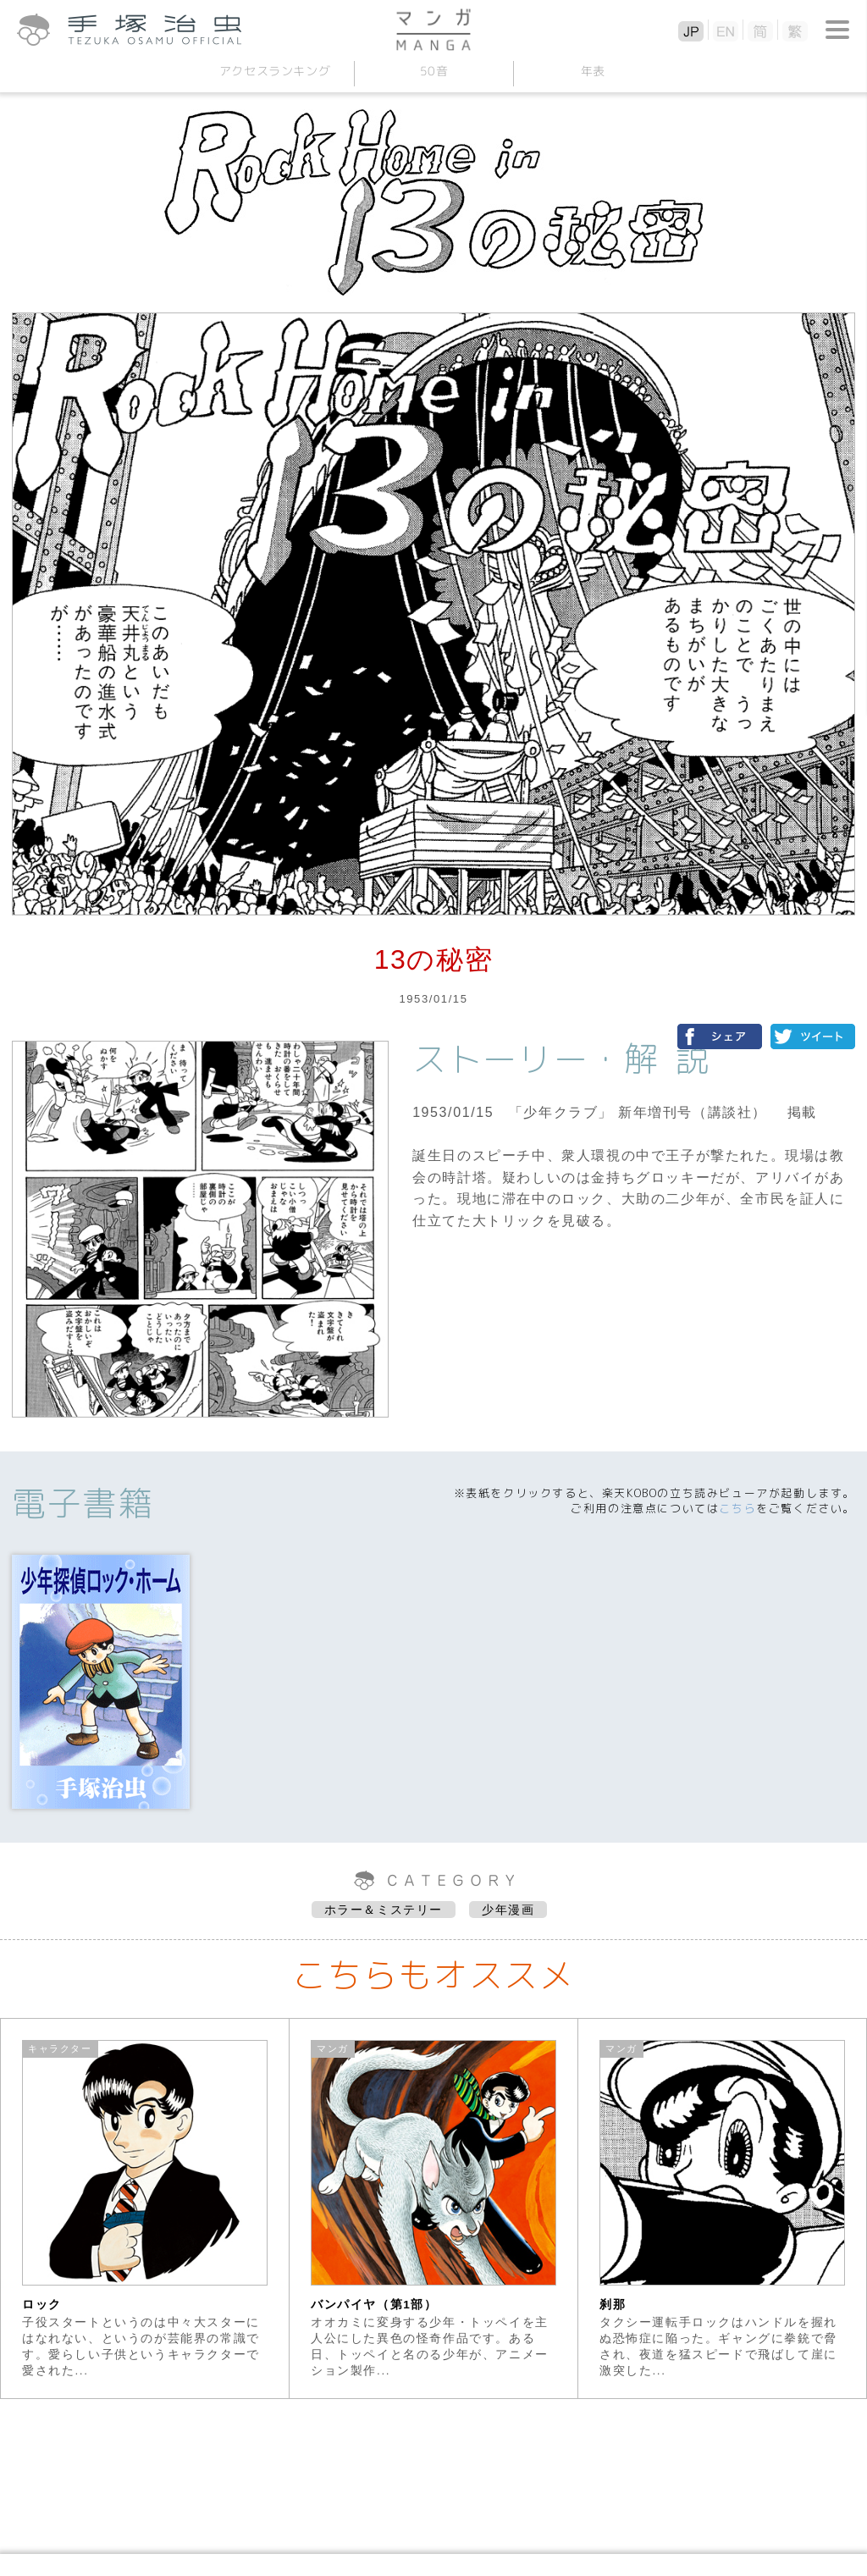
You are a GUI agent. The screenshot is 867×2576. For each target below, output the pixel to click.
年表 (592, 71)
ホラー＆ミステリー (383, 1909)
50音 (433, 71)
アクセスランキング (274, 71)
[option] (145, 2208)
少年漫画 (508, 1909)
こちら (737, 1508)
